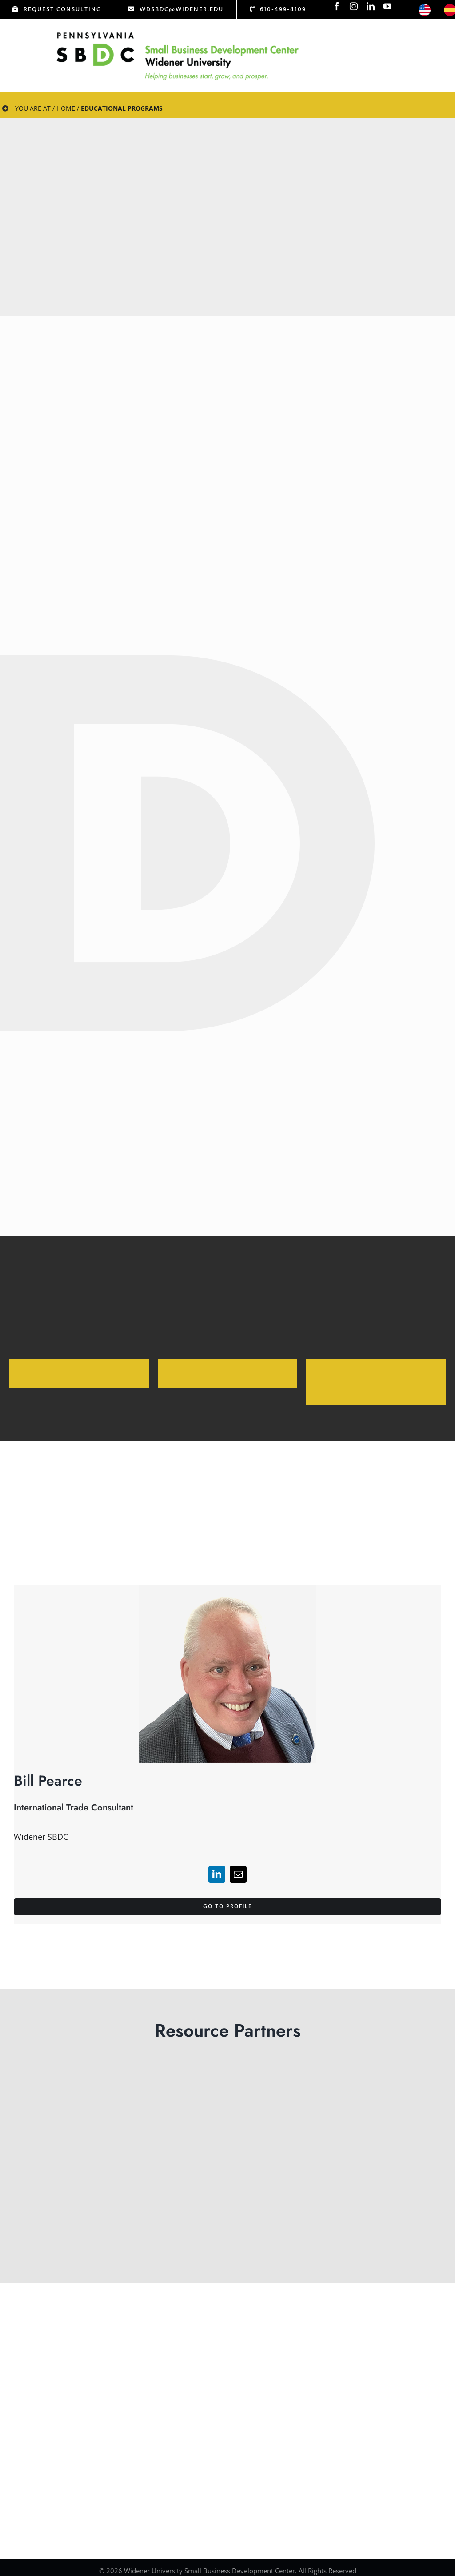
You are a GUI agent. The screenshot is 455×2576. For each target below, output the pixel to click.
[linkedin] (371, 6)
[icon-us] (425, 8)
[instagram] (354, 6)
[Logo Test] (177, 32)
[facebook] (337, 6)
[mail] (238, 1874)
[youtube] (387, 6)
